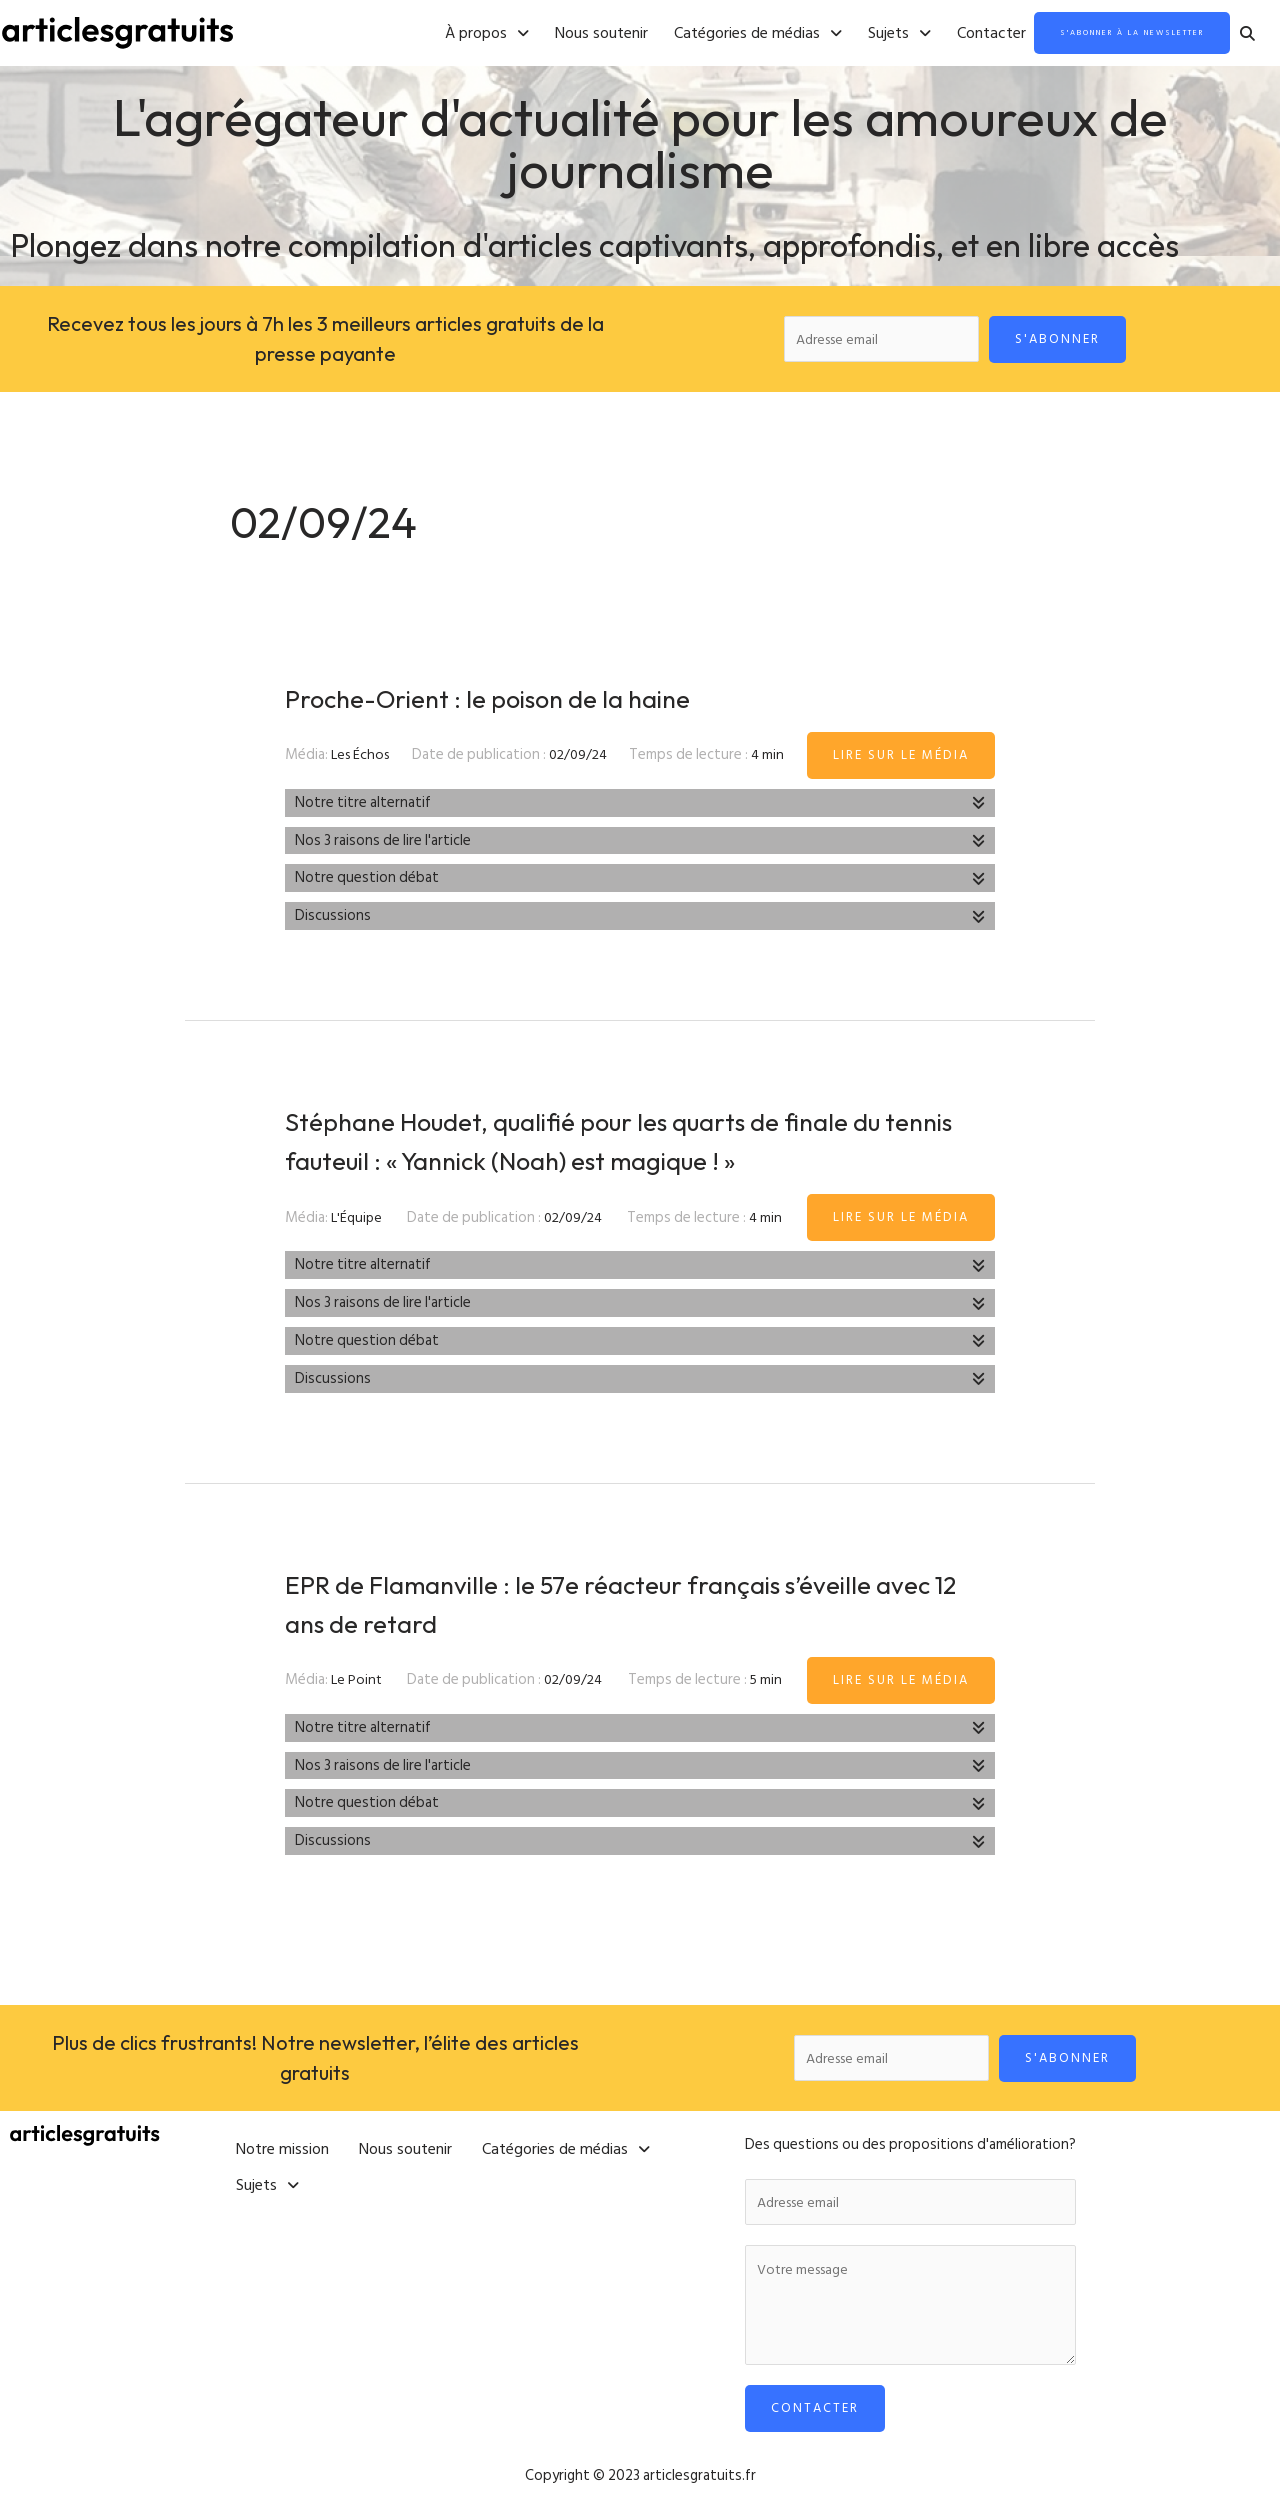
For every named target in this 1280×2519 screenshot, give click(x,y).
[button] (410, 34)
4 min (771, 759)
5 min (767, 1684)
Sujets (822, 34)
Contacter (914, 34)
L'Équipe (358, 1221)
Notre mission (282, 2147)
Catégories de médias (681, 34)
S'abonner (1064, 340)
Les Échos (362, 759)
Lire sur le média (901, 759)
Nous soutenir (524, 34)
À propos (410, 34)
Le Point (357, 1684)
